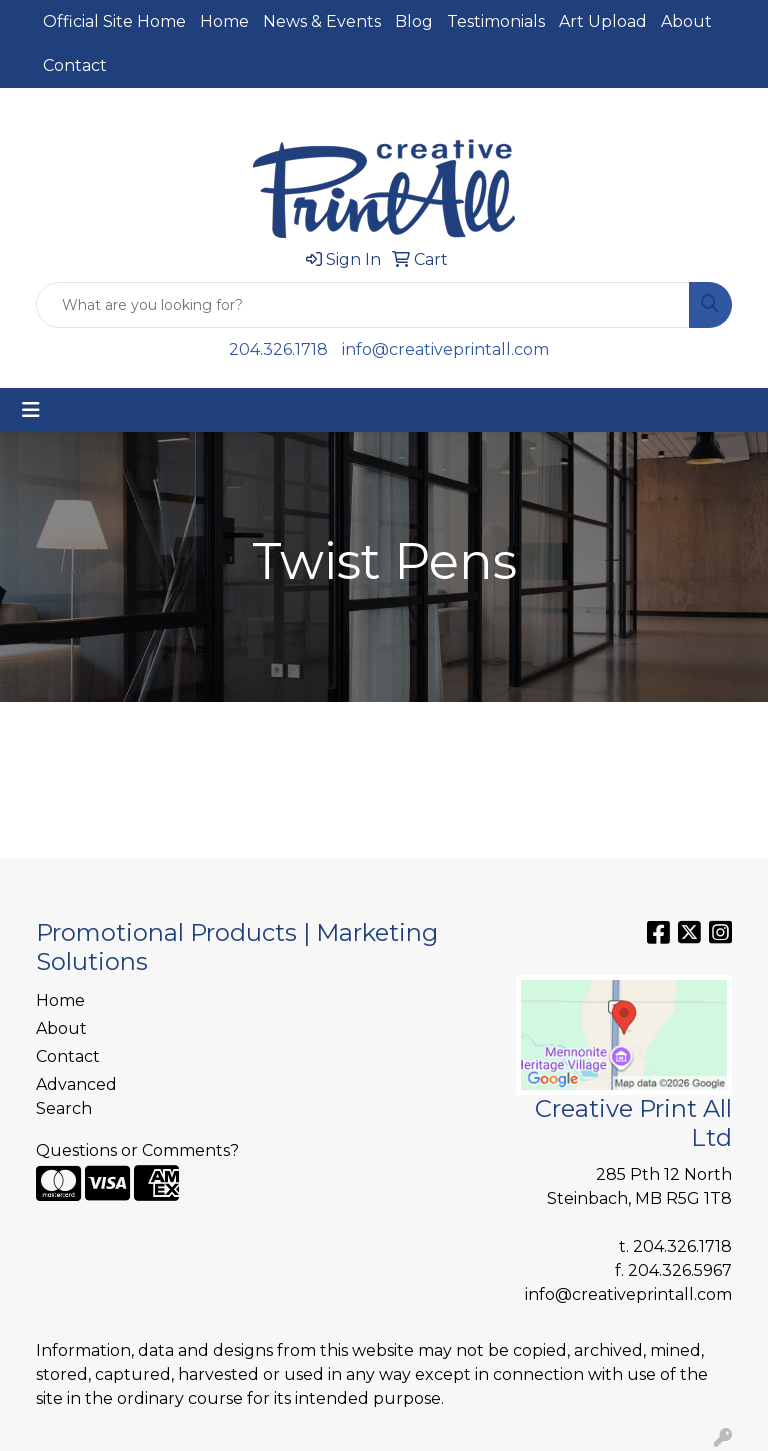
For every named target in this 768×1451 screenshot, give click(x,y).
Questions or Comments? (137, 1150)
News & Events (322, 21)
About (686, 21)
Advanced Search (76, 1096)
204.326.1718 (278, 349)
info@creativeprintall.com (445, 349)
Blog (414, 21)
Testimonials (496, 21)
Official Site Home (114, 21)
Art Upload (603, 21)
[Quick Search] (363, 305)
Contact (75, 65)
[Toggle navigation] (31, 410)
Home (224, 21)
